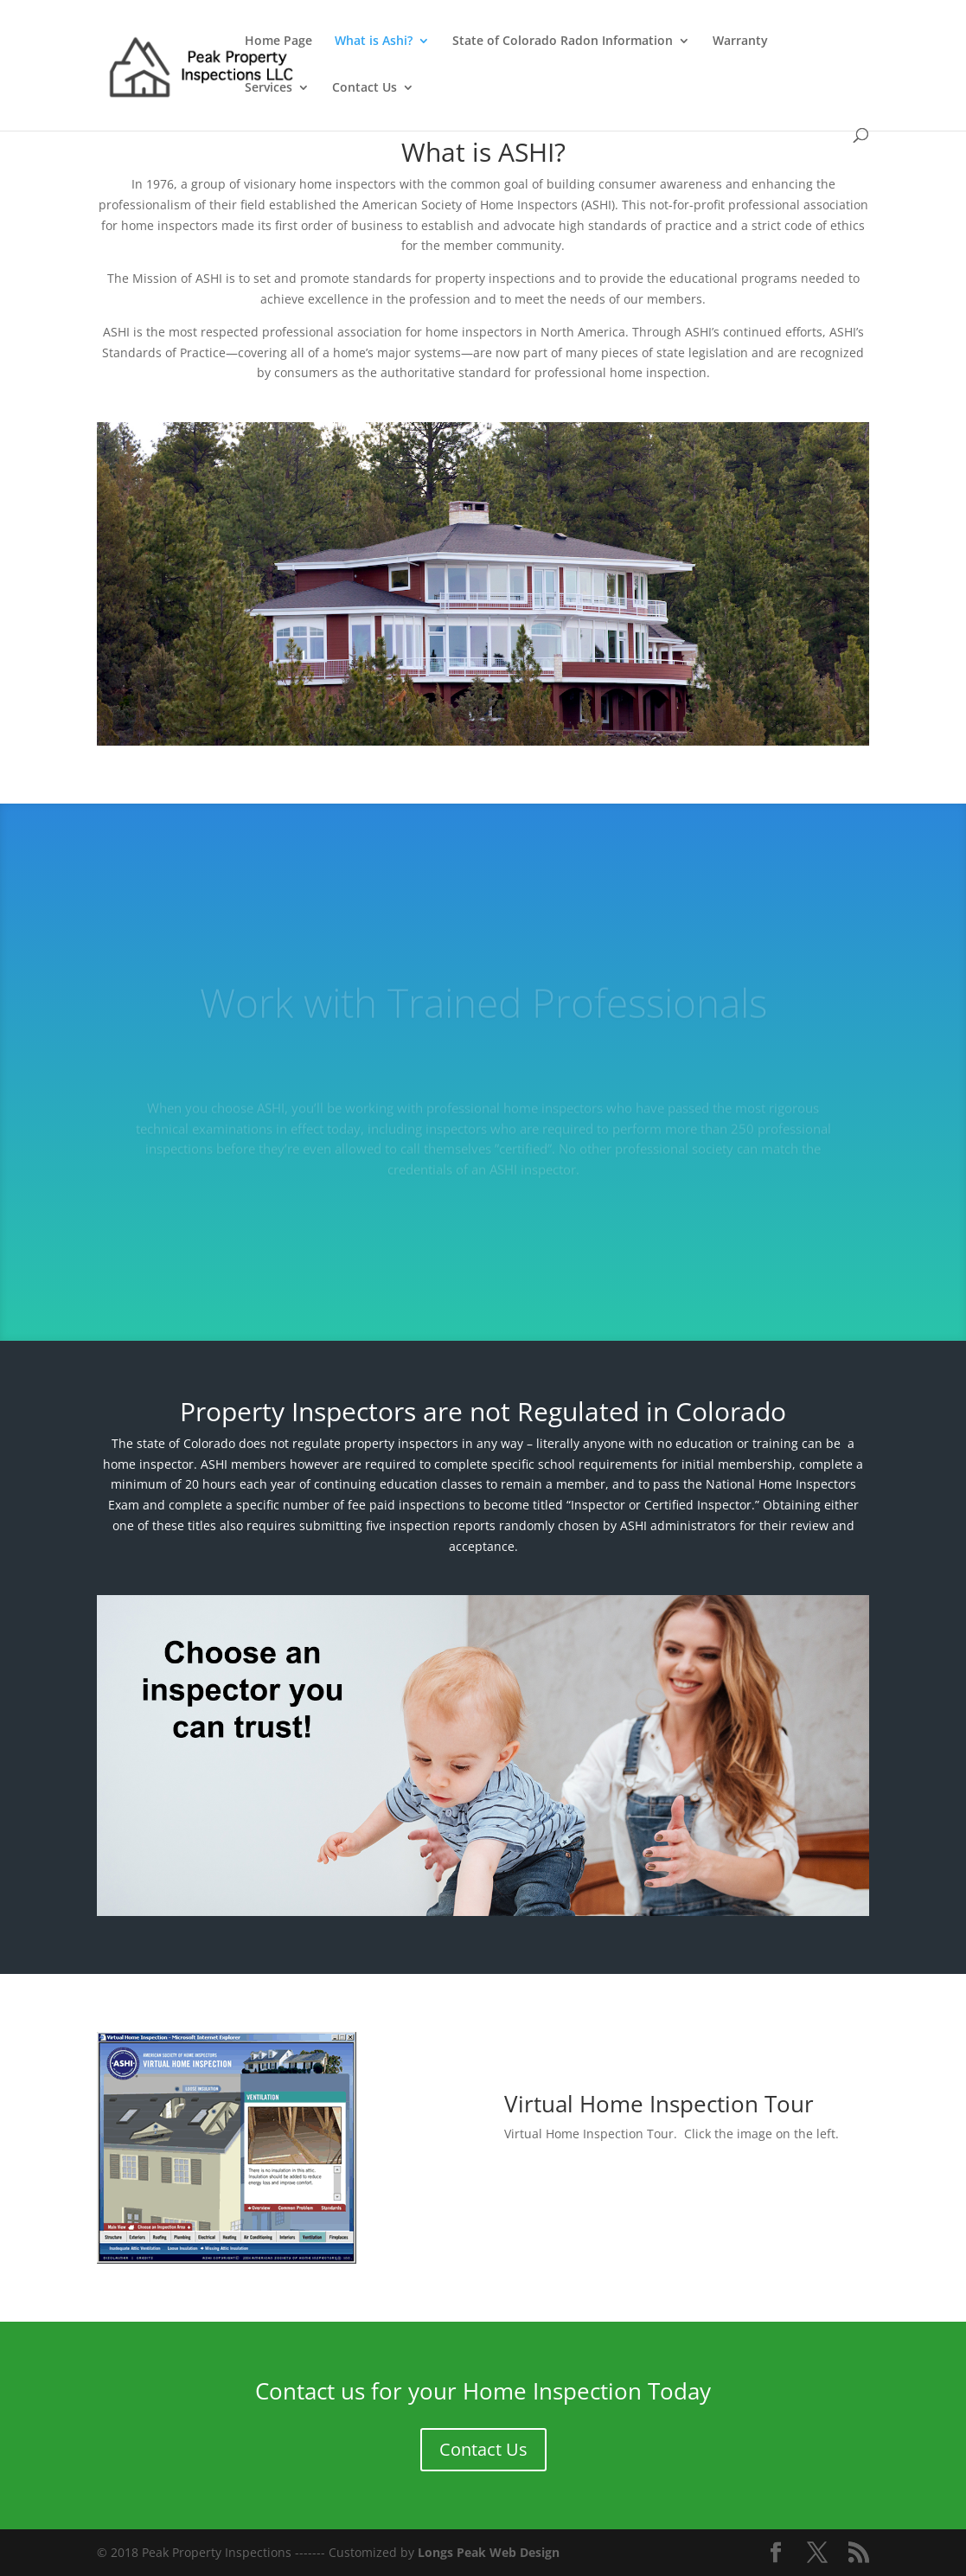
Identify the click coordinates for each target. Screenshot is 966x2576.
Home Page (278, 41)
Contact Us (364, 88)
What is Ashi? (374, 41)
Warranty (740, 41)
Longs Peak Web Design (489, 2552)
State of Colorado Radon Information (562, 41)
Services (268, 88)
